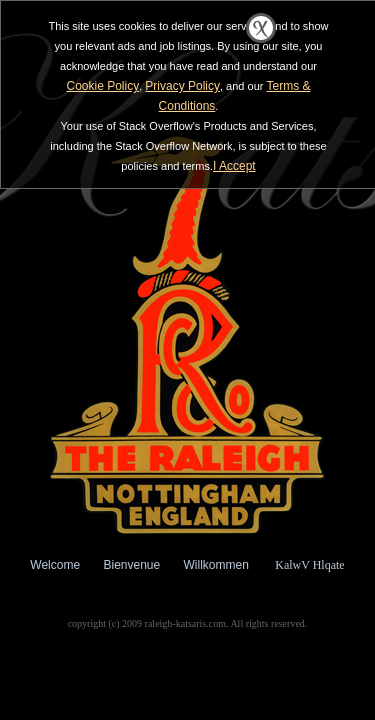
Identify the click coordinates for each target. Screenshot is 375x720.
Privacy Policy (182, 86)
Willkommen (216, 565)
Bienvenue (131, 565)
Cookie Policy (102, 86)
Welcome (55, 565)
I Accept (234, 166)
